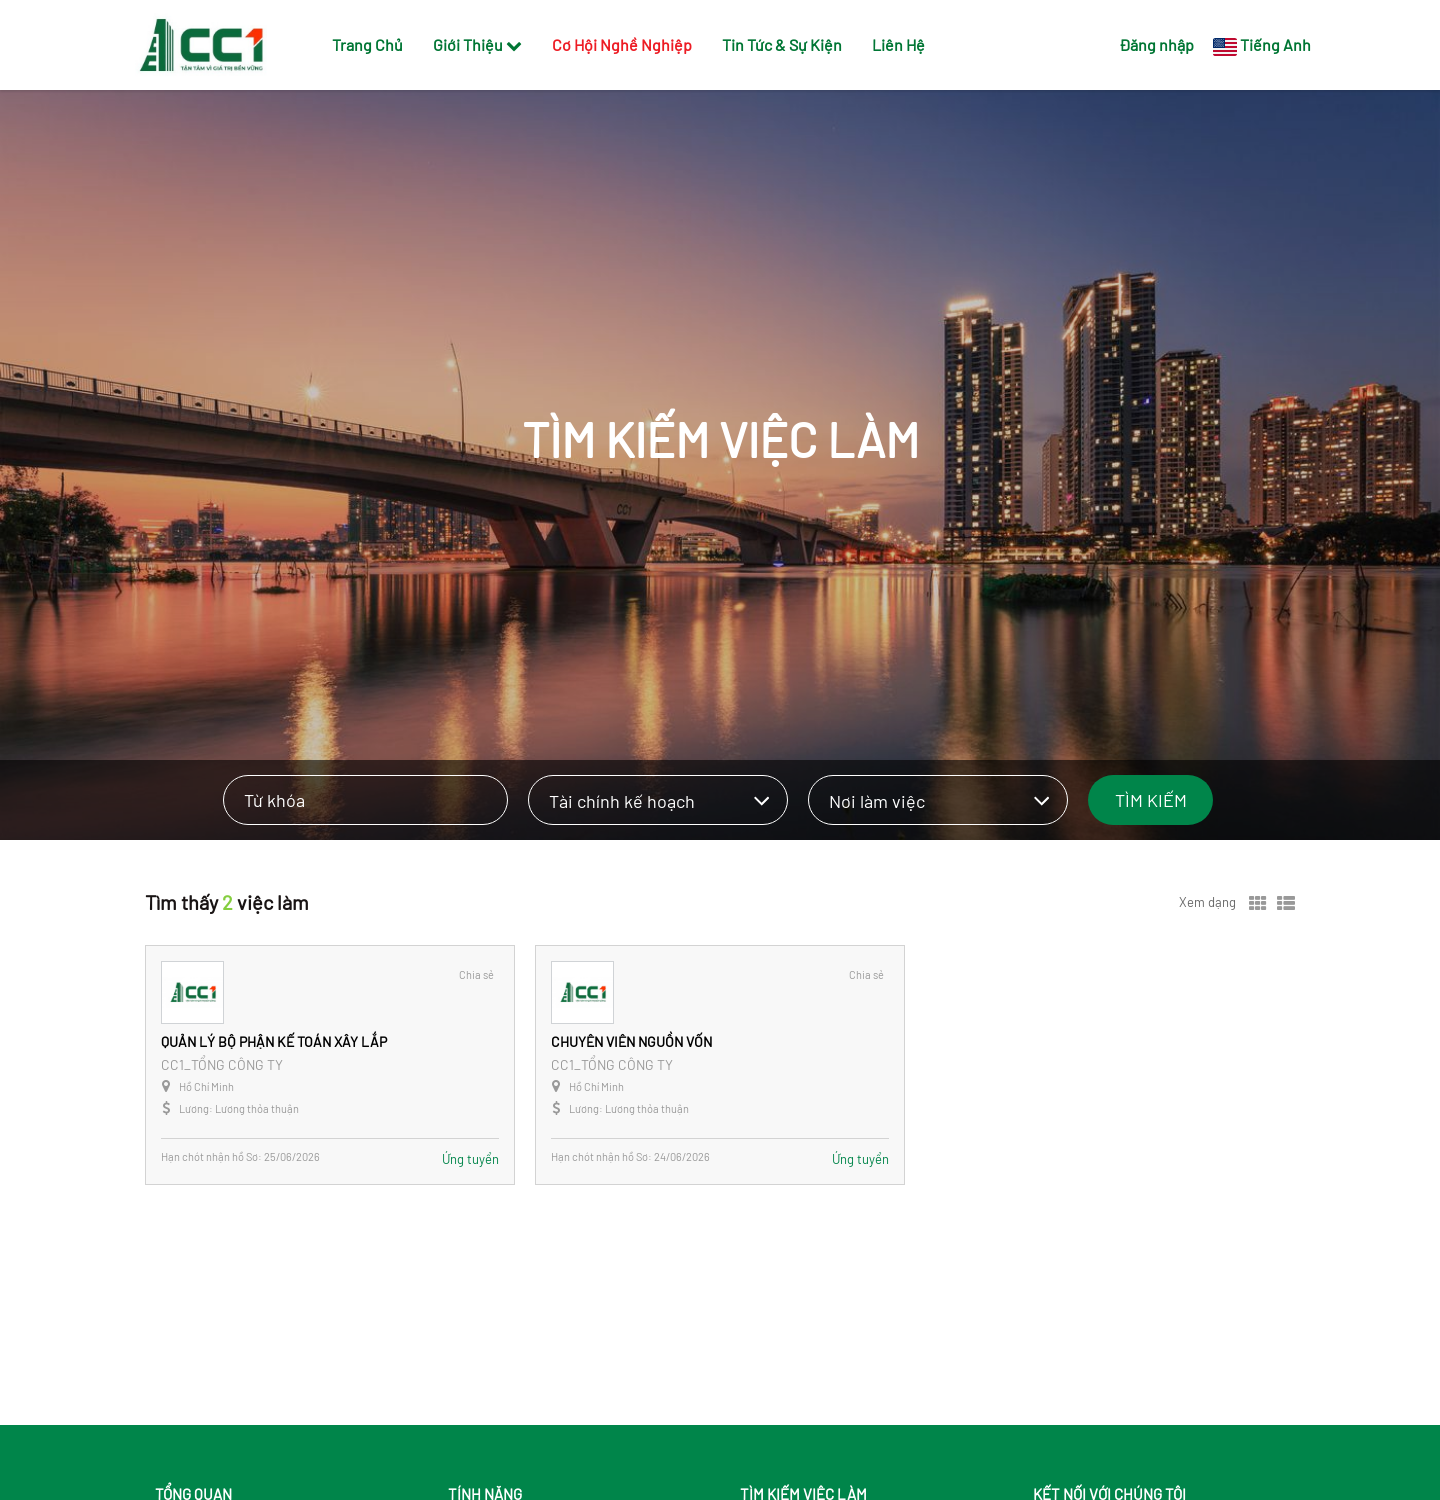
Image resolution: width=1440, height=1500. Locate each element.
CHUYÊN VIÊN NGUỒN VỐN (631, 1041)
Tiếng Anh (1275, 44)
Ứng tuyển (470, 1159)
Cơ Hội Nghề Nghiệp (622, 44)
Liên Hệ (898, 44)
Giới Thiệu (477, 44)
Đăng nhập (1156, 44)
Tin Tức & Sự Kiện (782, 44)
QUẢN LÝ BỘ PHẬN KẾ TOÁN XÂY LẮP (274, 1041)
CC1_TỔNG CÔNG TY (222, 1064)
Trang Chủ (367, 44)
